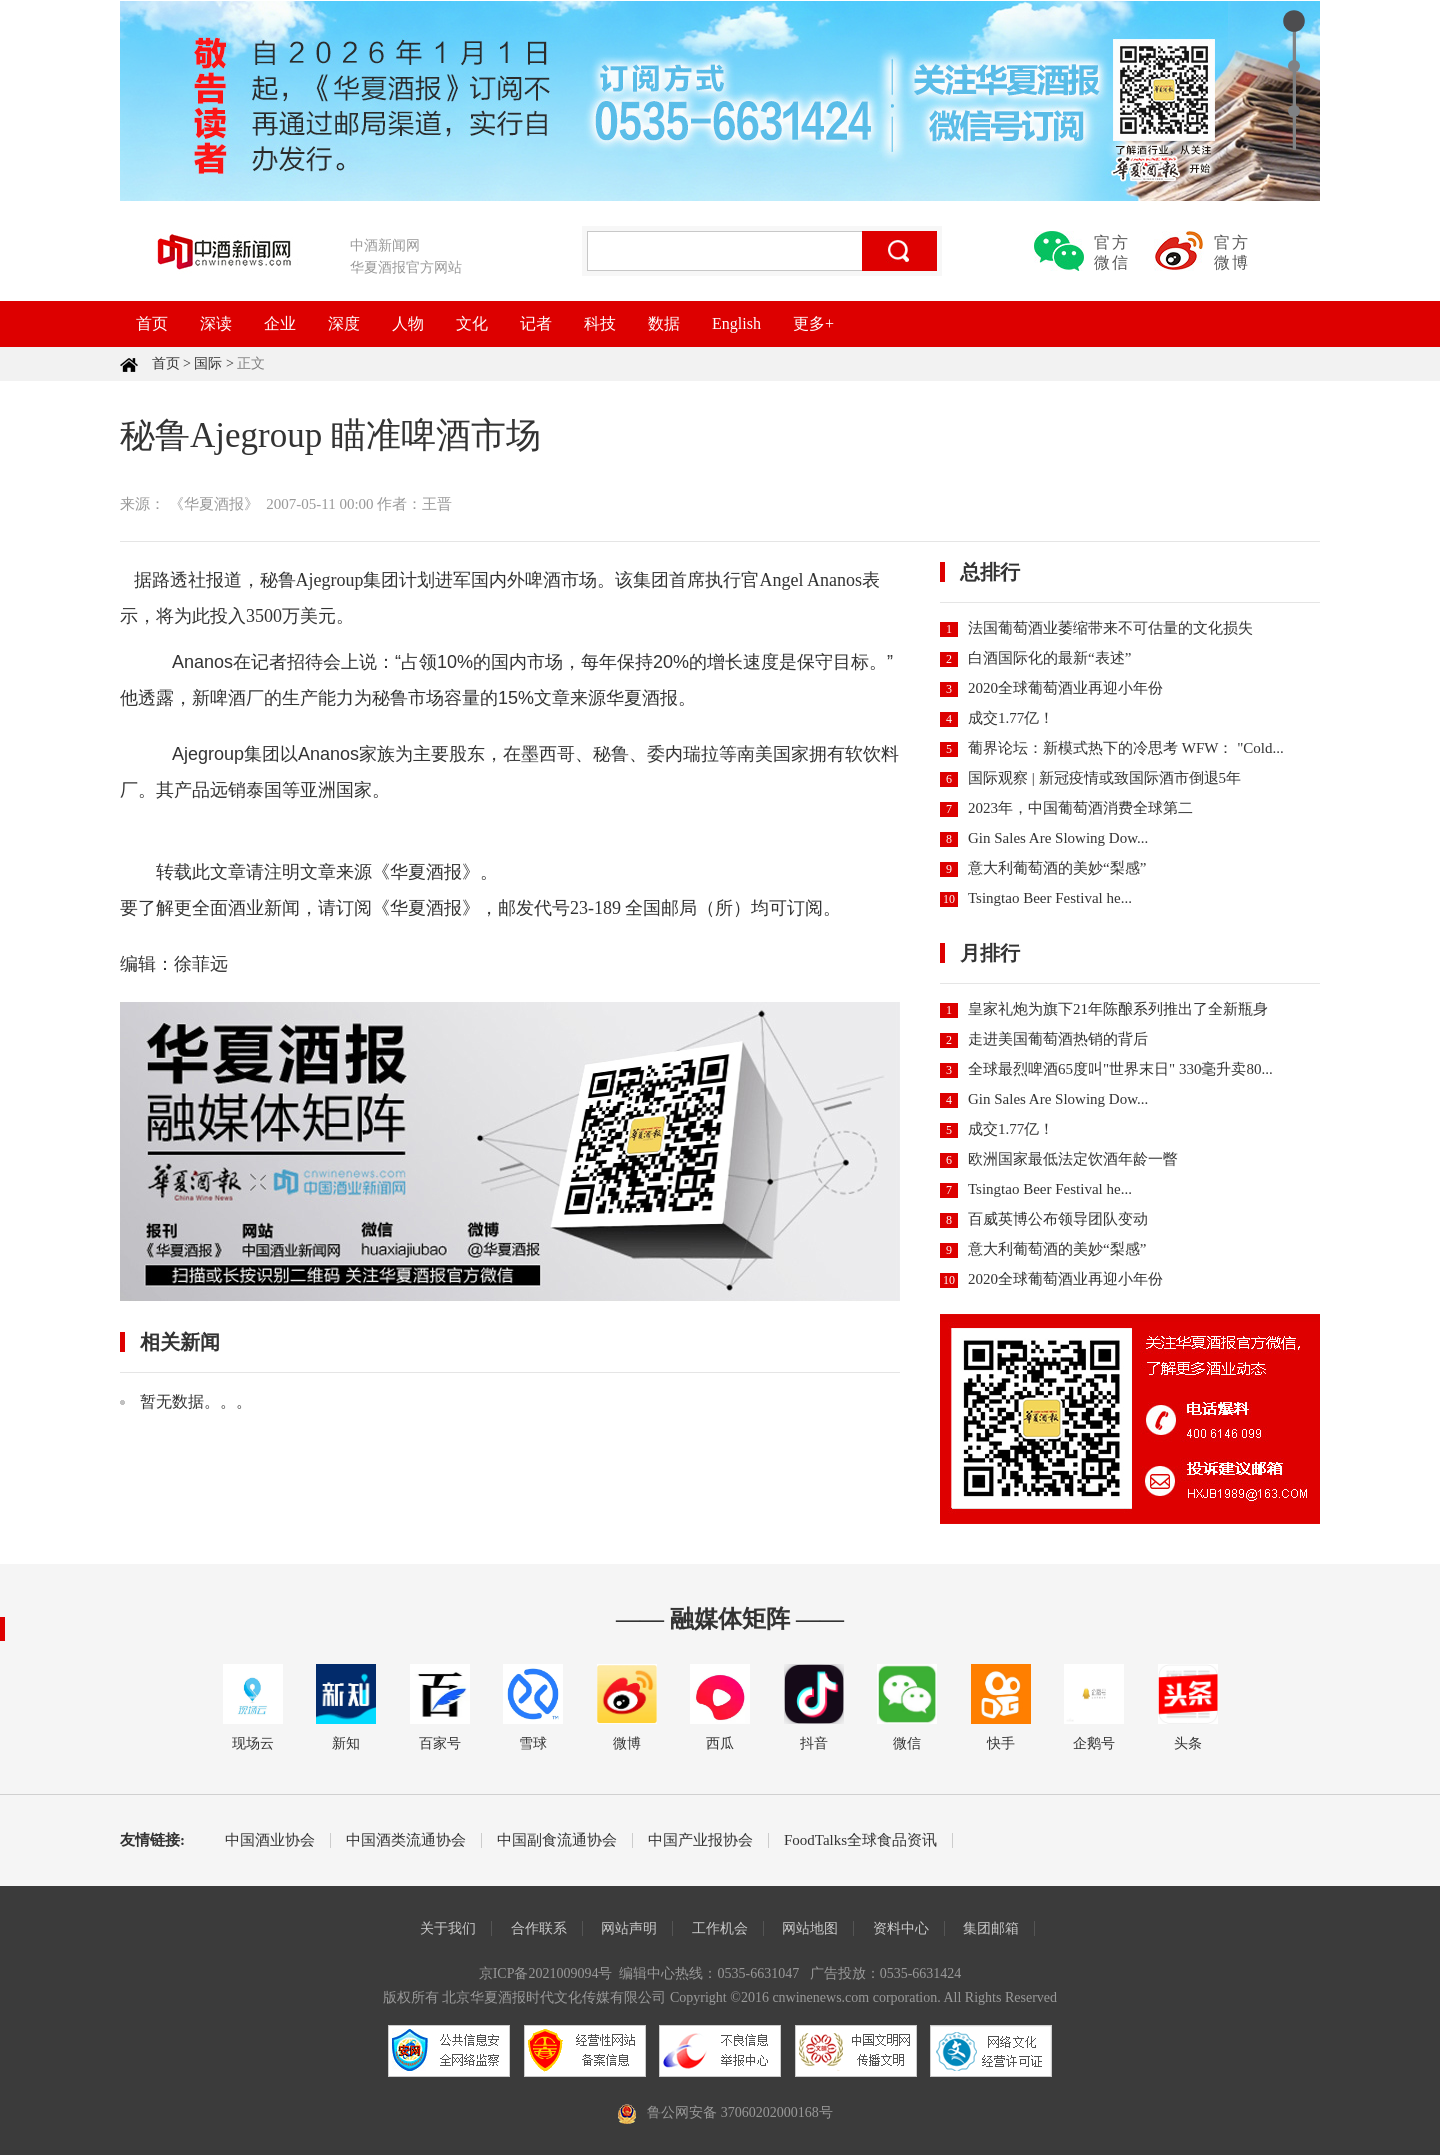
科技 (600, 323)
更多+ (813, 323)
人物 (408, 323)
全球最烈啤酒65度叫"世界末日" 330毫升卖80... (1120, 1069)
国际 (208, 363)
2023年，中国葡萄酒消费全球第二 (1080, 808)
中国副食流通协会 (557, 1840)
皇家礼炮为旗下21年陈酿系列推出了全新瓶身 (1118, 1009)
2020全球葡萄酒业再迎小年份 (1065, 688)
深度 (344, 323)
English (736, 323)
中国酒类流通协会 (406, 1840)
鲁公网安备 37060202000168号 (740, 2112)
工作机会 (720, 1928)
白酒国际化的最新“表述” (1049, 658)
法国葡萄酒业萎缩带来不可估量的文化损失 (1110, 628)
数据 (664, 323)
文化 (472, 323)
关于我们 (448, 1928)
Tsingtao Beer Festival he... (1050, 898)
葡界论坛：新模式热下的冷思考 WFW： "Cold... (1126, 748)
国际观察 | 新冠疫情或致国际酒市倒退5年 (1104, 778)
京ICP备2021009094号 (546, 1973)
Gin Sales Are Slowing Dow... (1058, 838)
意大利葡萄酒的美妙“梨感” (1057, 868)
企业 (280, 323)
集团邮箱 (991, 1928)
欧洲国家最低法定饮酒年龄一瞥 (1073, 1159)
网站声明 (629, 1928)
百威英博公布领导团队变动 (1058, 1219)
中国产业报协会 (700, 1840)
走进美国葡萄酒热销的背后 (1058, 1039)
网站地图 (810, 1928)
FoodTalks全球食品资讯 (860, 1840)
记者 (536, 323)
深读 (216, 323)
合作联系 (539, 1928)
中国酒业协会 (270, 1840)
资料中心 (901, 1928)
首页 (152, 323)
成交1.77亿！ (1011, 718)
